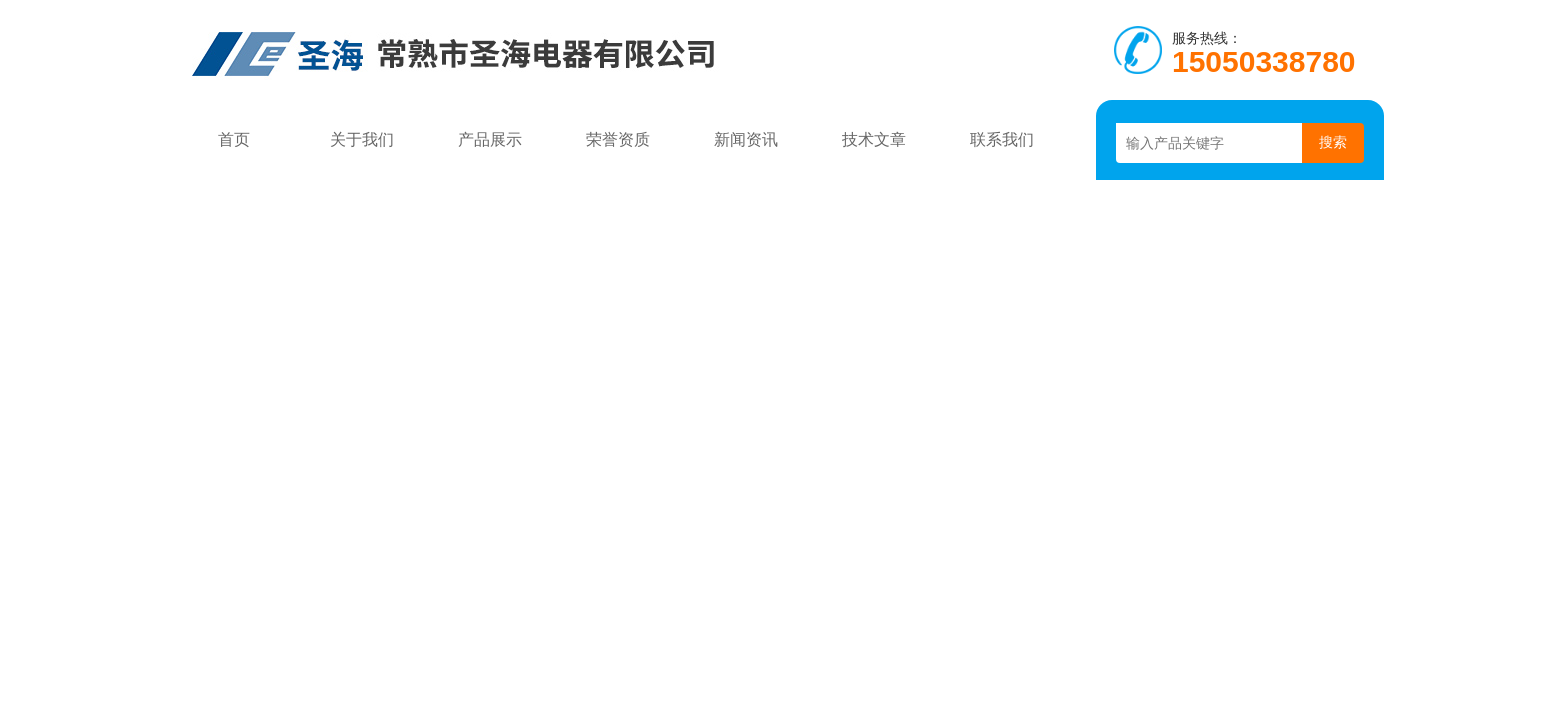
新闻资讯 (746, 139)
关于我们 (362, 139)
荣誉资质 (618, 139)
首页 (234, 139)
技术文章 (874, 139)
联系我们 (1002, 139)
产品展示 (490, 139)
